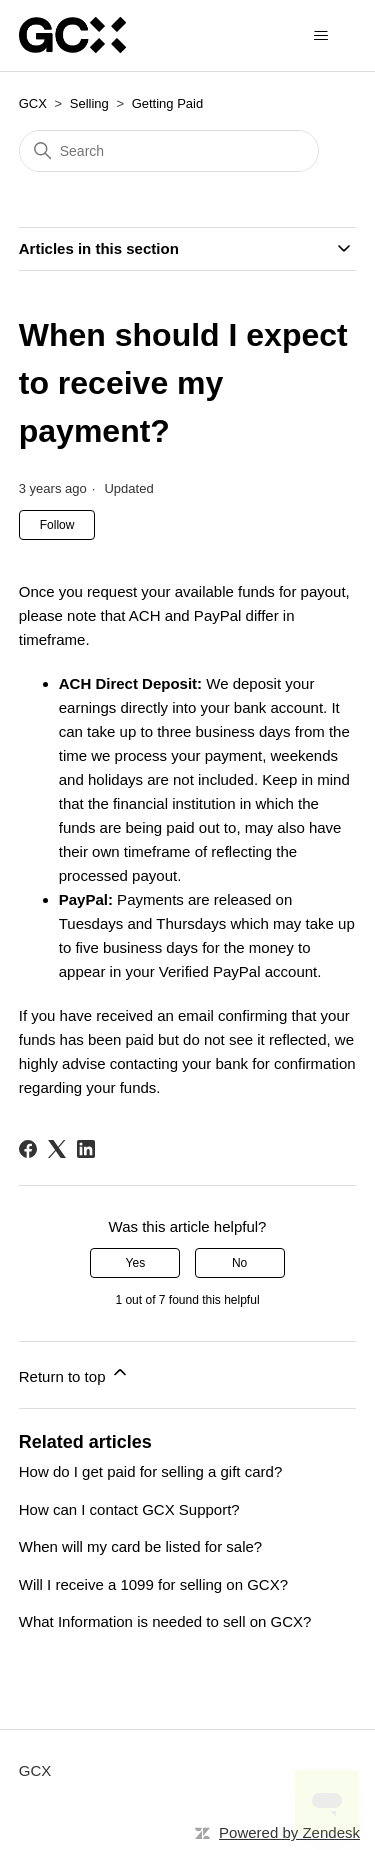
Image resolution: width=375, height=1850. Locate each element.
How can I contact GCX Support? (129, 1509)
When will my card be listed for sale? (140, 1546)
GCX (33, 103)
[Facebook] (28, 1149)
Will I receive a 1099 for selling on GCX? (153, 1584)
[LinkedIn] (86, 1149)
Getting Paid (168, 103)
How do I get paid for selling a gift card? (150, 1471)
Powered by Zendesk (289, 1832)
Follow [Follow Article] (57, 525)
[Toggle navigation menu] (320, 36)
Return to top (74, 1373)
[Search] (169, 151)
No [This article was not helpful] (239, 1263)
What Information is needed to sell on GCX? (165, 1621)
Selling (89, 103)
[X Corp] (57, 1149)
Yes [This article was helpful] (136, 1263)
